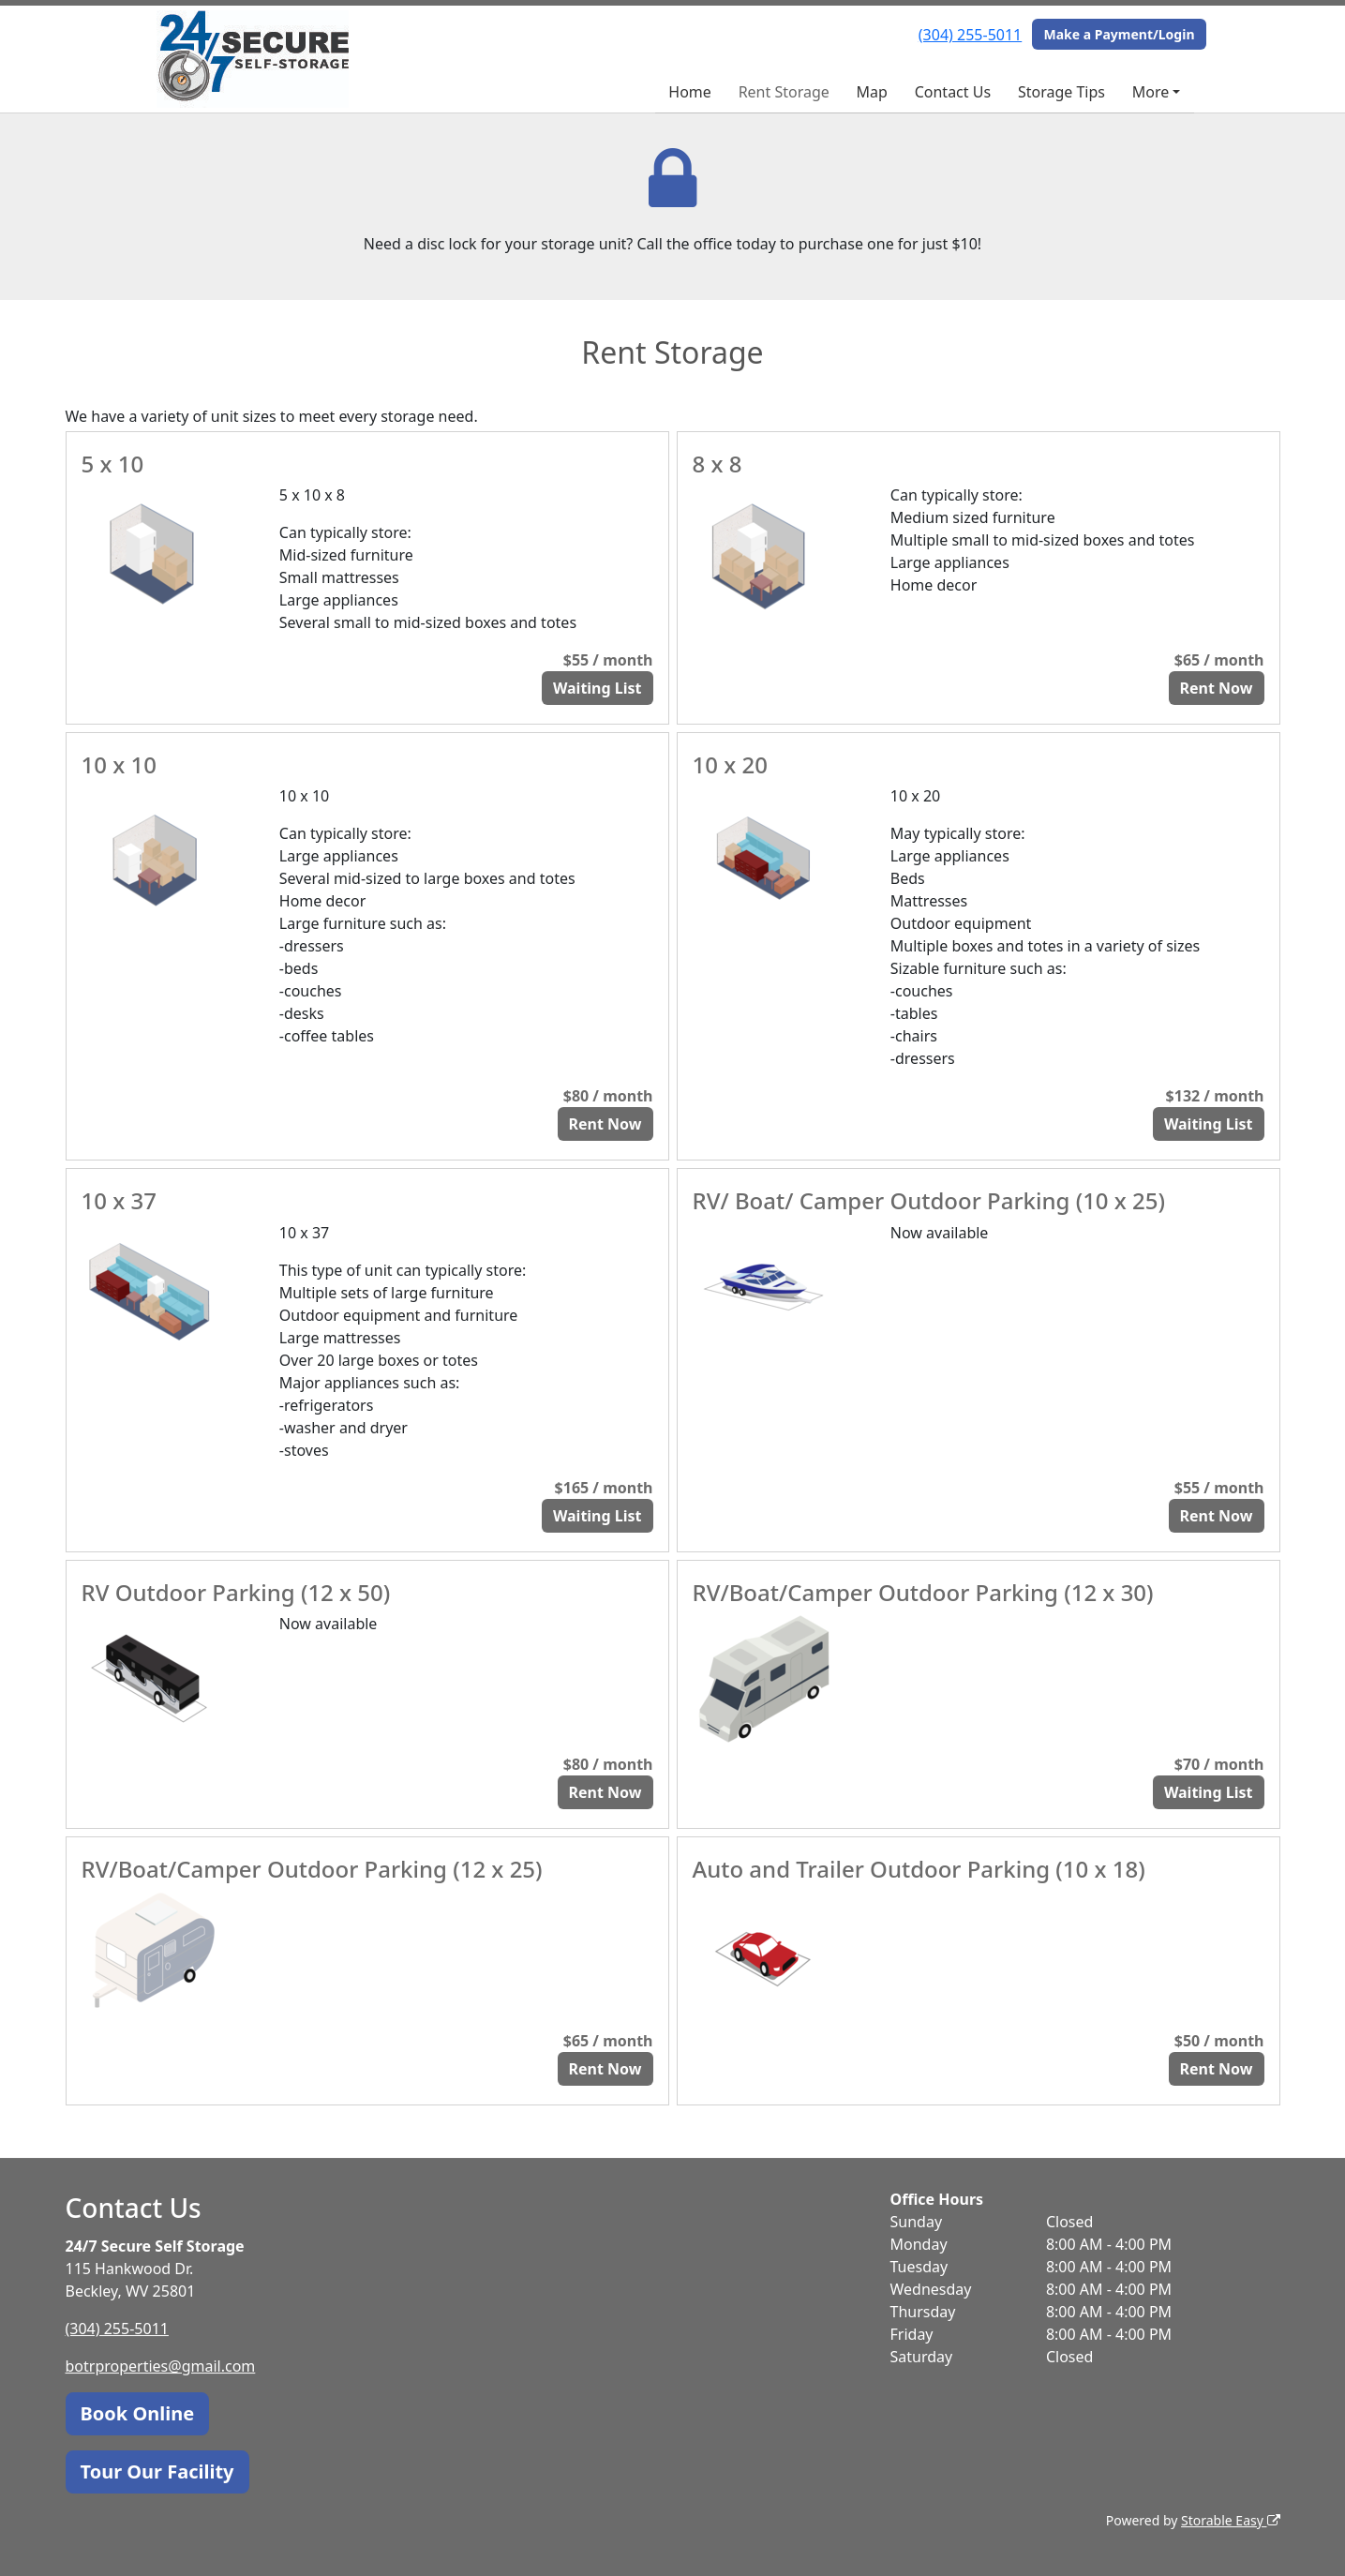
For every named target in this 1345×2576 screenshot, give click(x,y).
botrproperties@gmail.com (161, 2366)
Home (689, 92)
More (1151, 92)
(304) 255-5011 (970, 34)
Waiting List (597, 688)
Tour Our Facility (157, 2471)
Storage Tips (1061, 92)
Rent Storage (784, 92)
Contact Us (953, 92)
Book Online (138, 2413)
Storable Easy (1230, 2520)
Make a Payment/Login (1118, 34)
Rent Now (1216, 688)
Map (872, 92)
